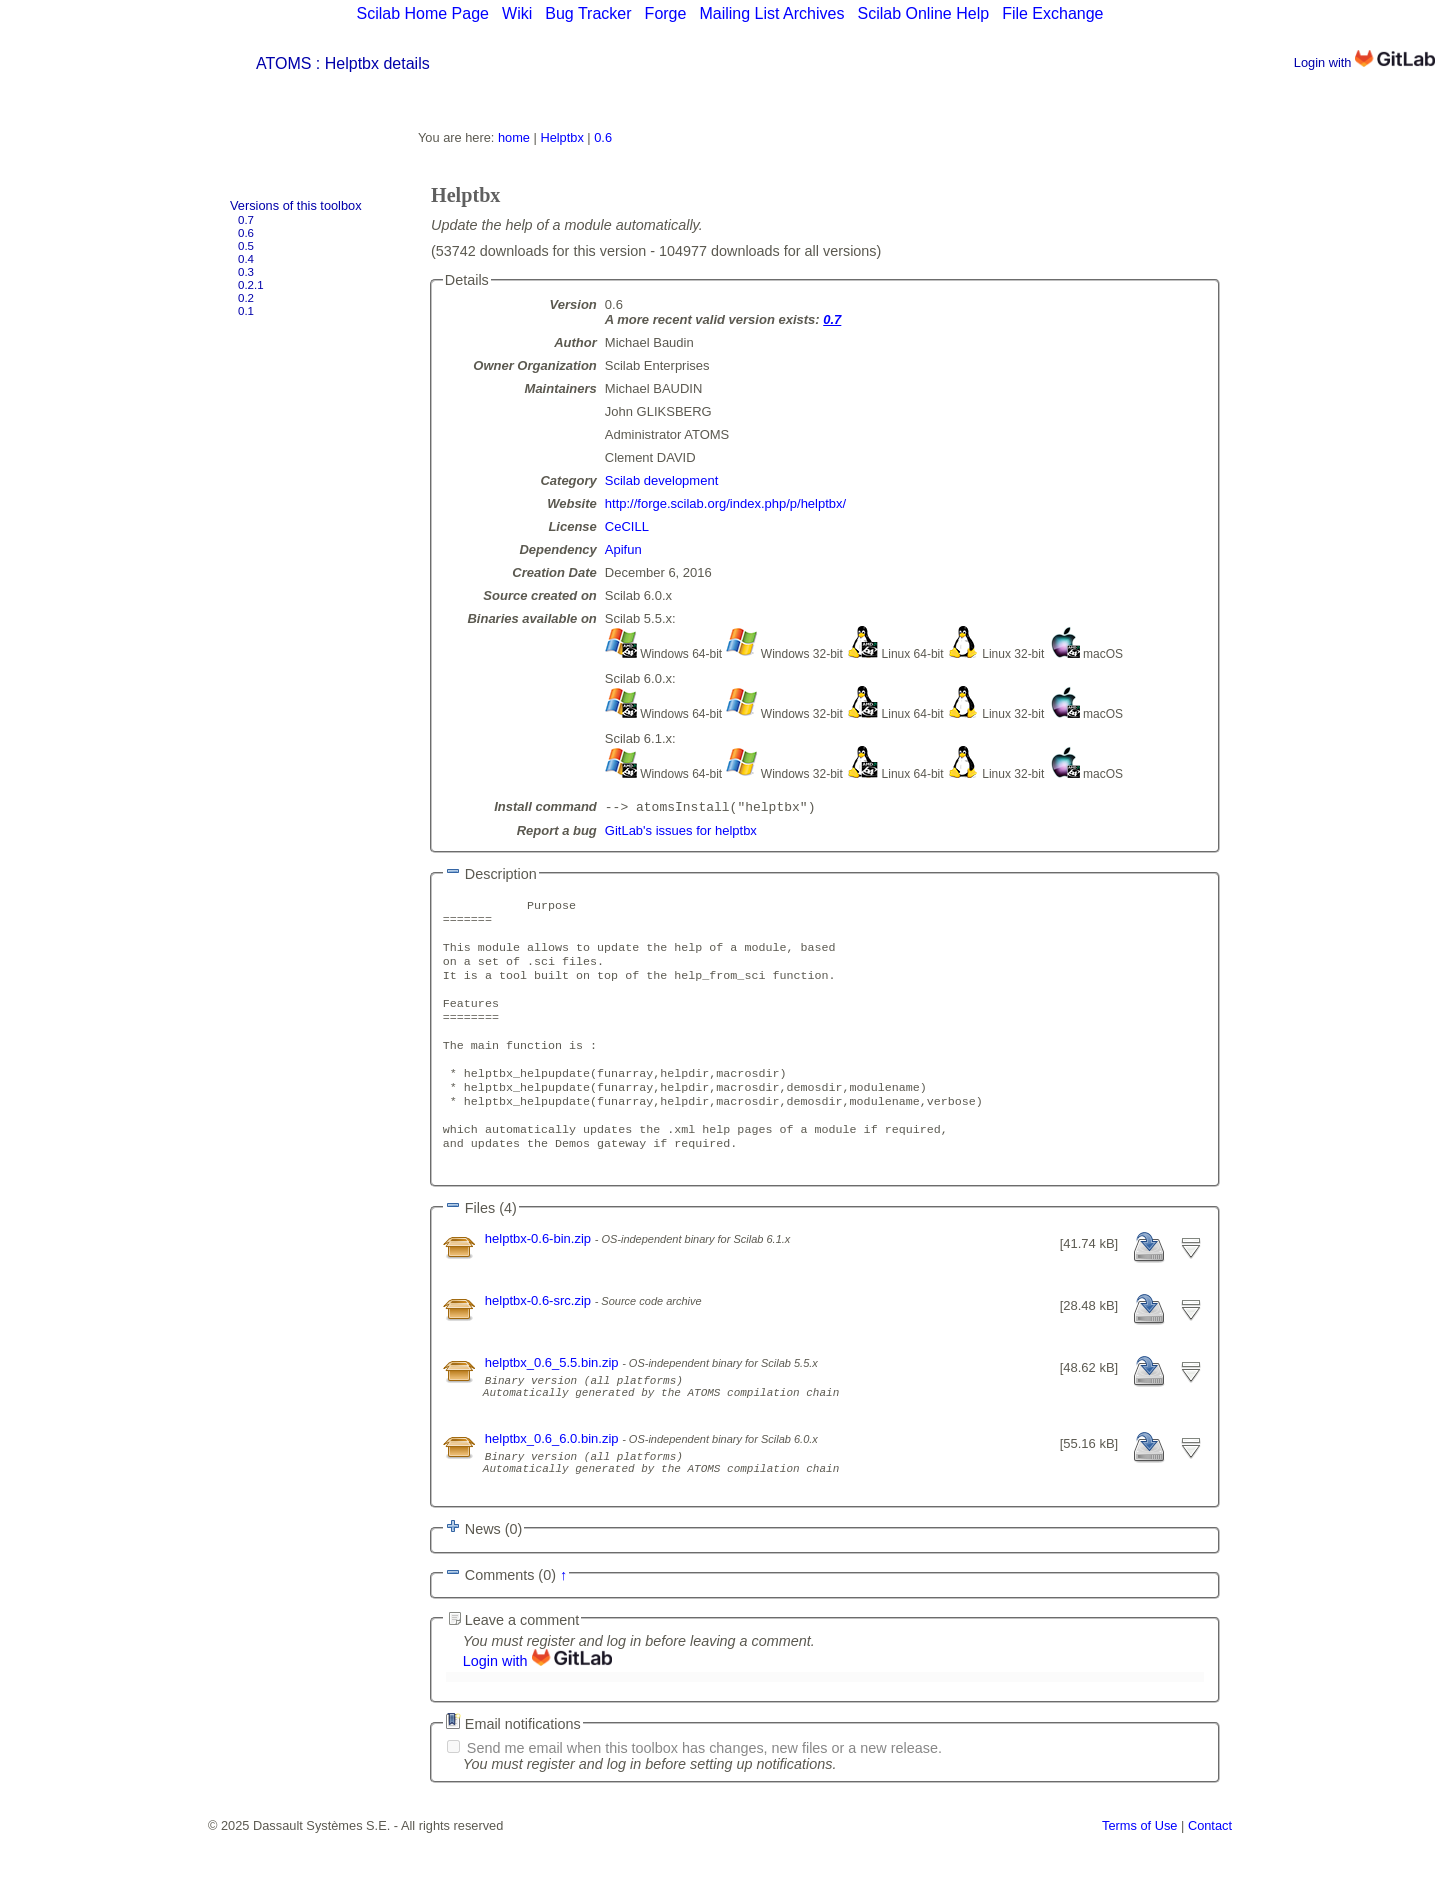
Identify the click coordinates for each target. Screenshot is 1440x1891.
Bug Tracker (588, 13)
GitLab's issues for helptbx (681, 832)
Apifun (623, 549)
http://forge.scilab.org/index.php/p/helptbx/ (725, 503)
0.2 (246, 298)
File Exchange (1052, 13)
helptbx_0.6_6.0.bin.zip (553, 1487)
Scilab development (661, 480)
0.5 (246, 246)
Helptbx (561, 137)
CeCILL (627, 526)
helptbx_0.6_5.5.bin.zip (553, 1402)
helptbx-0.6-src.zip (540, 1340)
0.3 (246, 272)
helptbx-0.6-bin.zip (540, 1278)
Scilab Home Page (422, 13)
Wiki (517, 13)
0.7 (246, 220)
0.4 (246, 259)
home (514, 137)
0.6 (246, 233)
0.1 (246, 311)
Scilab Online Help (923, 13)
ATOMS (283, 63)
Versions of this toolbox (296, 205)
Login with (1364, 62)
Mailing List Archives (771, 13)
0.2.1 (251, 285)
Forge (666, 13)
